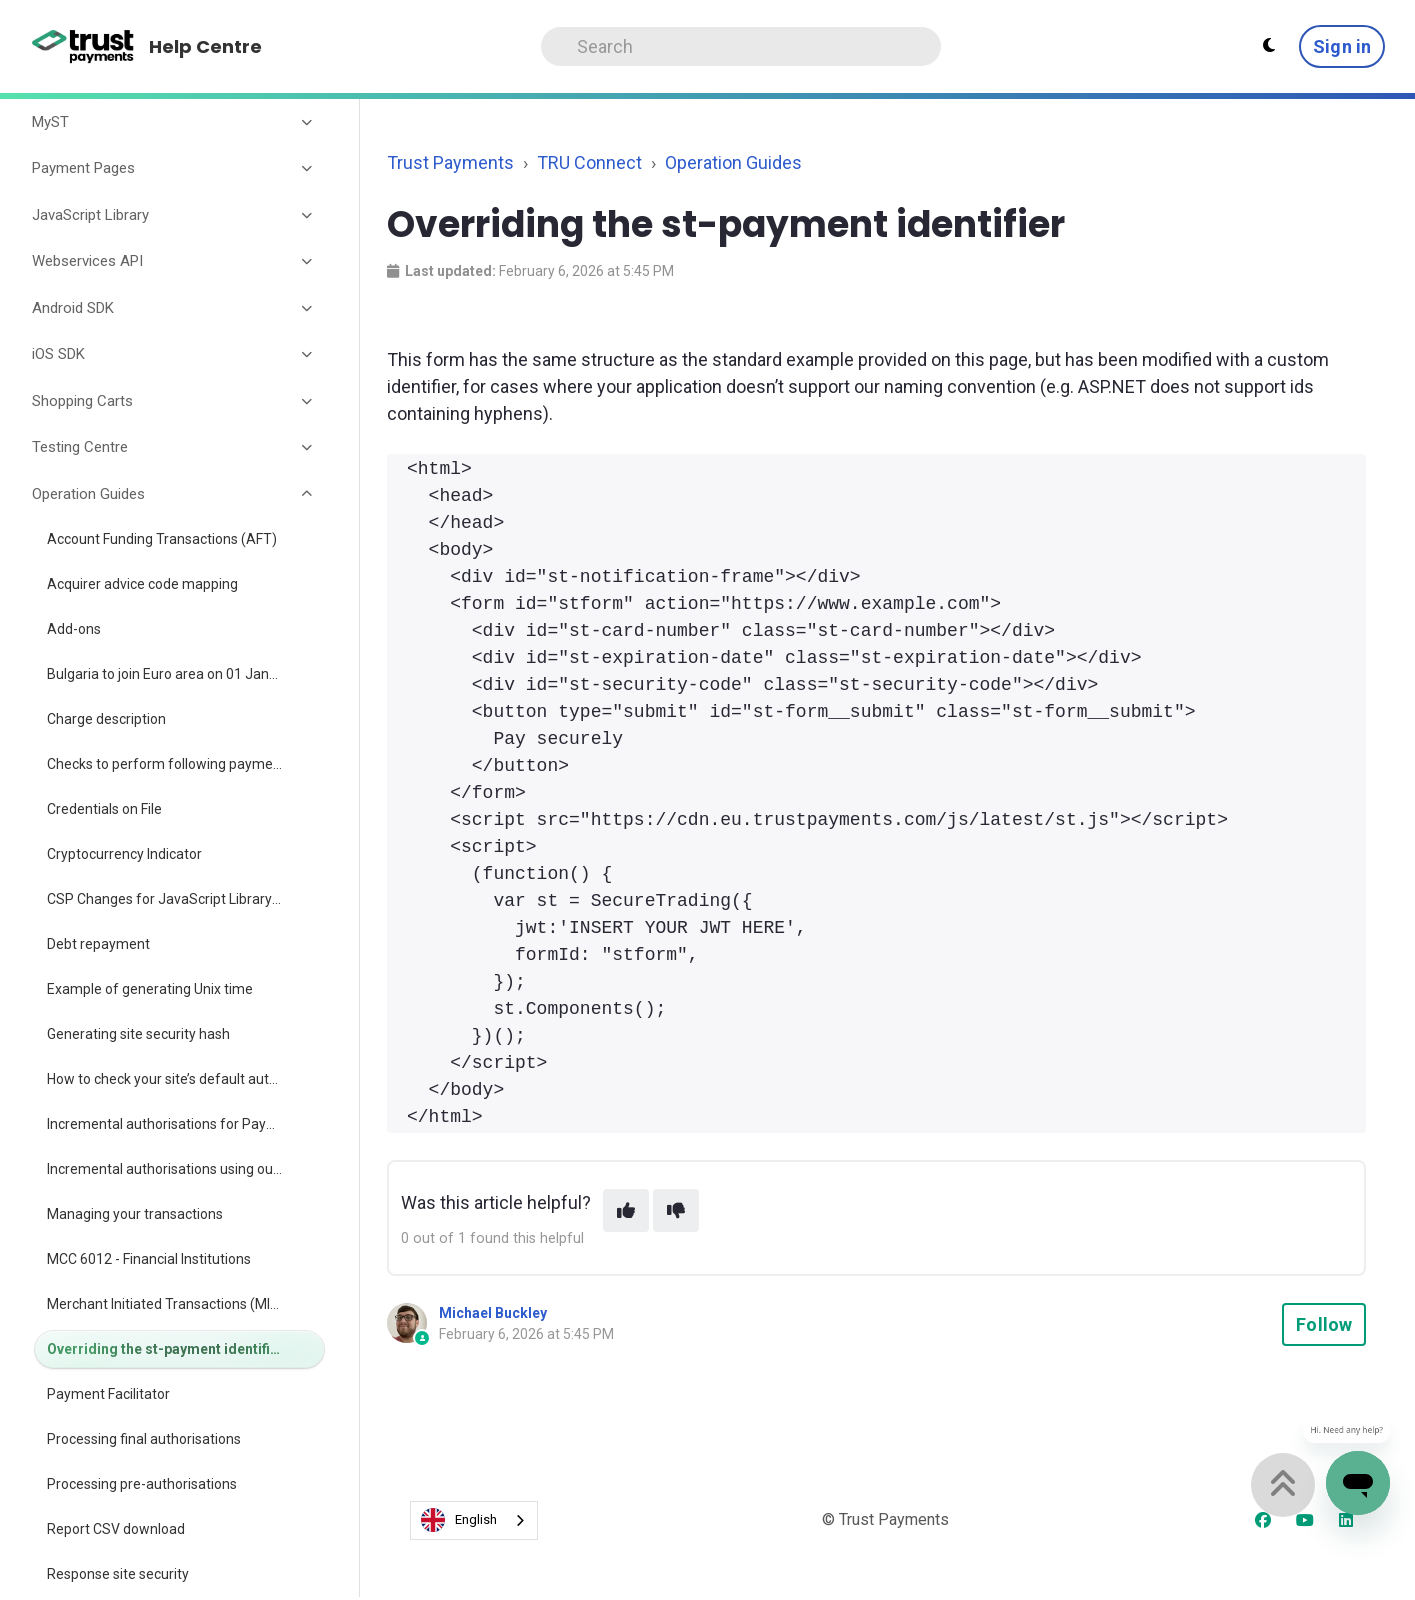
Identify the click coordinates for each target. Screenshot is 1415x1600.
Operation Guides (733, 162)
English (459, 1520)
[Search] (741, 46)
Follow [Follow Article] (1324, 1324)
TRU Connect (589, 162)
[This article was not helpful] (676, 1210)
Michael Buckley (493, 1313)
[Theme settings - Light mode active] (1269, 46)
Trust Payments (450, 162)
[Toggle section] (308, 122)
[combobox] (474, 1520)
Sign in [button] (1342, 46)
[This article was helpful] (626, 1210)
